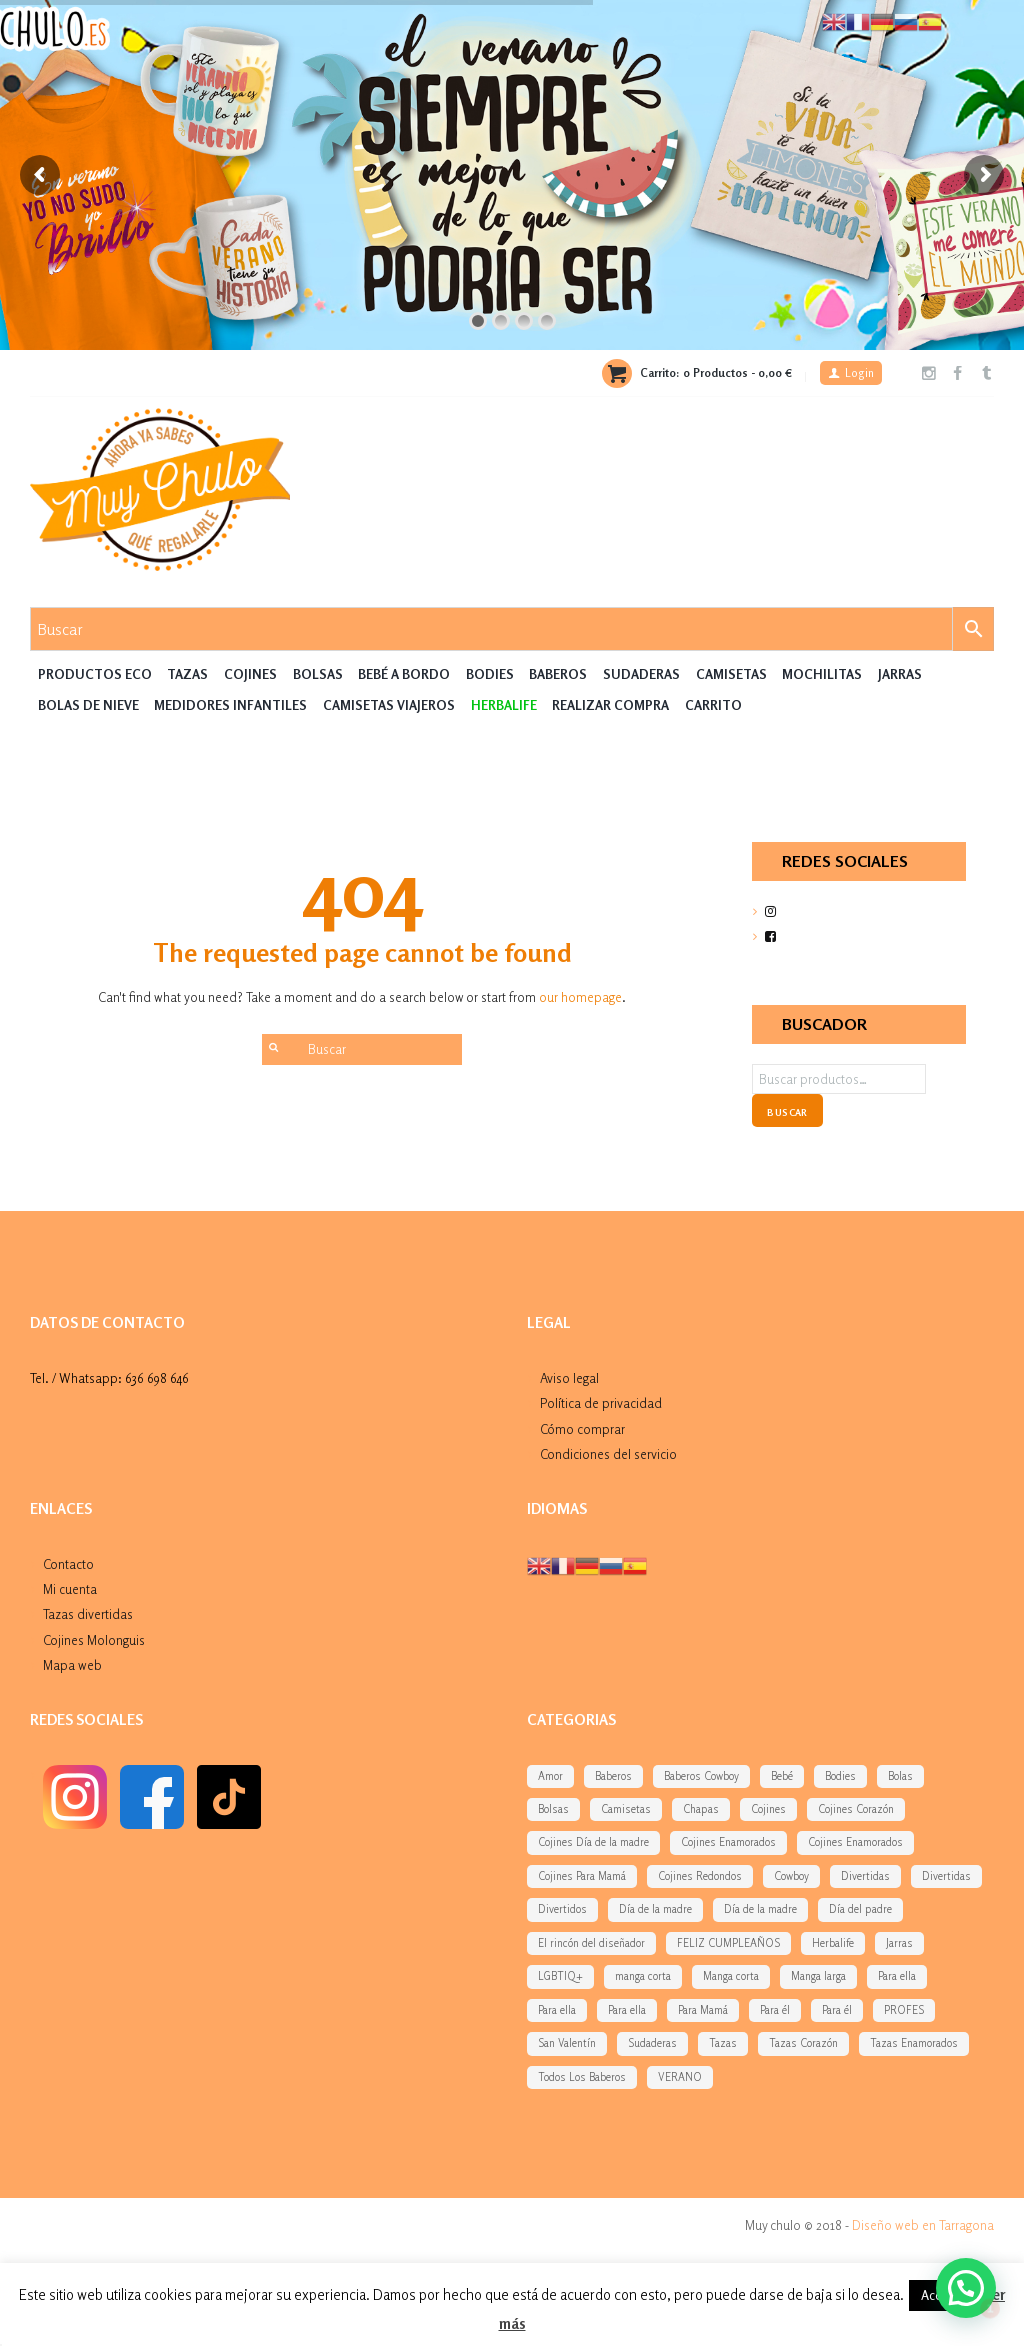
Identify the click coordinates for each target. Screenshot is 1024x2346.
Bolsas (318, 674)
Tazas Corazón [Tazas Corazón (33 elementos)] (803, 2043)
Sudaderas (641, 674)
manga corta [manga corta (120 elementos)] (643, 1976)
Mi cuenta (70, 1589)
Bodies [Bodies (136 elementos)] (840, 1776)
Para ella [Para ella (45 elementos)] (557, 2010)
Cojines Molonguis (94, 1640)
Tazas (187, 674)
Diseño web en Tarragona (923, 2225)
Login (859, 373)
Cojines (250, 674)
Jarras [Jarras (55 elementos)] (899, 1943)
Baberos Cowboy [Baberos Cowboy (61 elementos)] (701, 1776)
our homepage (580, 997)
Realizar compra (610, 705)
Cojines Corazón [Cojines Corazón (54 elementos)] (856, 1809)
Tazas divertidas (88, 1614)
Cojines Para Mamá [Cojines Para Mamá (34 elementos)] (582, 1876)
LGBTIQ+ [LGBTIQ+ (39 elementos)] (560, 1976)
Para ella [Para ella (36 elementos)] (897, 1976)
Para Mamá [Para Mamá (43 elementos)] (703, 2010)
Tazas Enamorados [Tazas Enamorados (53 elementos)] (914, 2043)
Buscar (787, 1112)
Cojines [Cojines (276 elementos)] (768, 1809)
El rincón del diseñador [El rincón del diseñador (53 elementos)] (591, 1943)
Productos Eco (95, 674)
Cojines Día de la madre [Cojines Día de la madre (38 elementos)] (593, 1842)
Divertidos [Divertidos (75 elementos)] (562, 1909)
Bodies (490, 674)
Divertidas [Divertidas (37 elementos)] (946, 1876)
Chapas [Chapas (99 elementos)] (701, 1809)
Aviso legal (569, 1378)
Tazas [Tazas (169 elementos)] (723, 2043)
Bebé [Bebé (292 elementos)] (782, 1776)
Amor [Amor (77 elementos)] (550, 1776)
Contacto (68, 1564)
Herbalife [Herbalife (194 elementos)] (833, 1943)
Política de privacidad (601, 1403)
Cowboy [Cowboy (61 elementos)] (791, 1876)
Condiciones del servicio (608, 1454)
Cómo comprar (582, 1429)
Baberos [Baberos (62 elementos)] (613, 1776)
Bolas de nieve (88, 705)
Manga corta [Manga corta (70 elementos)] (731, 1976)
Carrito (713, 705)
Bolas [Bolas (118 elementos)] (900, 1776)
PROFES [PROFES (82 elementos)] (904, 2010)
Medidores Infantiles (230, 705)
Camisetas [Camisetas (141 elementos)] (626, 1809)
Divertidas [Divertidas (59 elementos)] (865, 1876)
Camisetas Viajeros (389, 705)
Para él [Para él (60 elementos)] (775, 2010)
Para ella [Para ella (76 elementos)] (627, 2010)
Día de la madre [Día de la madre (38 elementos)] (655, 1909)
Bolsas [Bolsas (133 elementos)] (553, 1809)
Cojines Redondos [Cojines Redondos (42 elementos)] (700, 1876)
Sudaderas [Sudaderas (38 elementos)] (652, 2043)
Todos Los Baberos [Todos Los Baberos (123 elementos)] (582, 2077)
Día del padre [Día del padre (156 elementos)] (860, 1909)
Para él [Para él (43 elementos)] (837, 2010)
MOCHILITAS (822, 674)
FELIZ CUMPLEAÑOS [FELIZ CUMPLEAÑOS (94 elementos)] (728, 1943)
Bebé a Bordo (404, 674)
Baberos (558, 674)
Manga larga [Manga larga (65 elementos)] (818, 1976)
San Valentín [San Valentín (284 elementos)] (567, 2043)
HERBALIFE (504, 705)
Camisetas (731, 674)
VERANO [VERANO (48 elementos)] (680, 2077)
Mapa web (72, 1665)
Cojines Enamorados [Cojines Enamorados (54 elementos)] (728, 1842)
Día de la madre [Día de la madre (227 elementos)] (760, 1909)
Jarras (900, 674)
